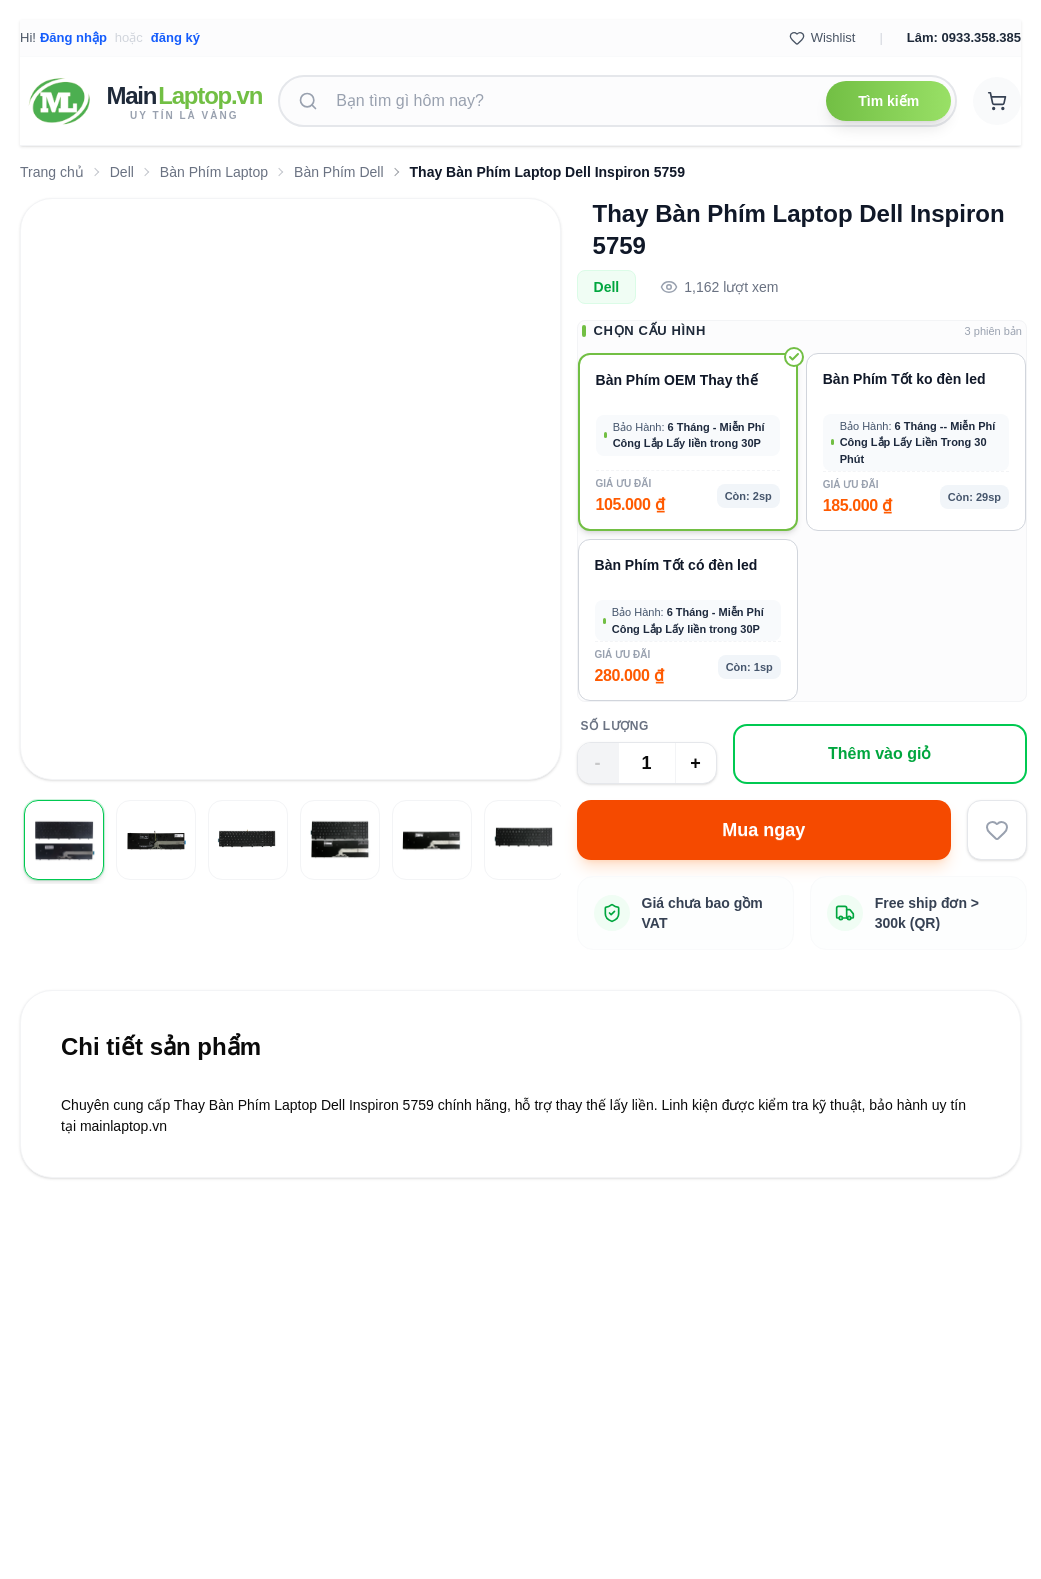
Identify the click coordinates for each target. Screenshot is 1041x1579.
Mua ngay (763, 830)
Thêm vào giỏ (879, 753)
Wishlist (822, 38)
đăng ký (175, 37)
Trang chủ (52, 172)
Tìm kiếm (888, 101)
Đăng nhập (73, 37)
